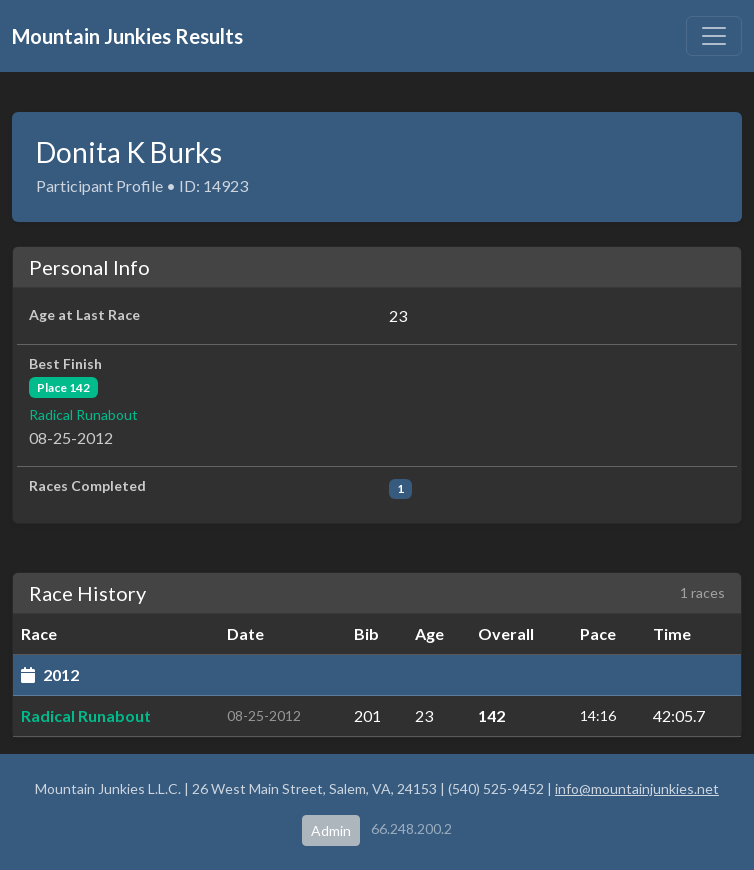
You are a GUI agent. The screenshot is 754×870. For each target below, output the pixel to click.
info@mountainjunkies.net (637, 788)
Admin (331, 830)
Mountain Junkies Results (127, 36)
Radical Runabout (83, 414)
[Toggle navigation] (714, 36)
